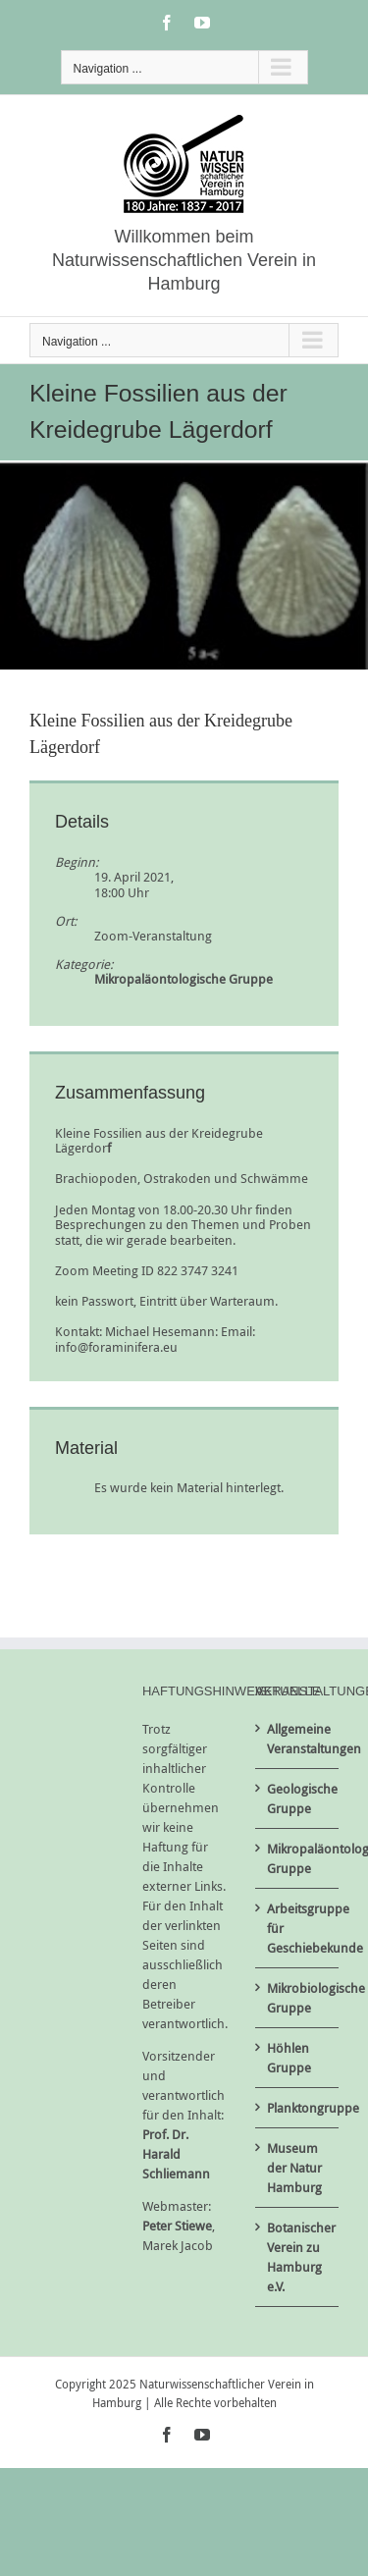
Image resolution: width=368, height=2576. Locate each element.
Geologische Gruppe (298, 1798)
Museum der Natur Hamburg (294, 2167)
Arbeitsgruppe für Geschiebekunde (298, 1928)
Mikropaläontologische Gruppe (183, 979)
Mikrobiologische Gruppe (298, 1997)
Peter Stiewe (177, 2225)
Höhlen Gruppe (289, 2057)
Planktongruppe (298, 2108)
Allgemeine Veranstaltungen (298, 1738)
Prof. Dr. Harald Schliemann (176, 2153)
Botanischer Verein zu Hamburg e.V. (298, 2257)
